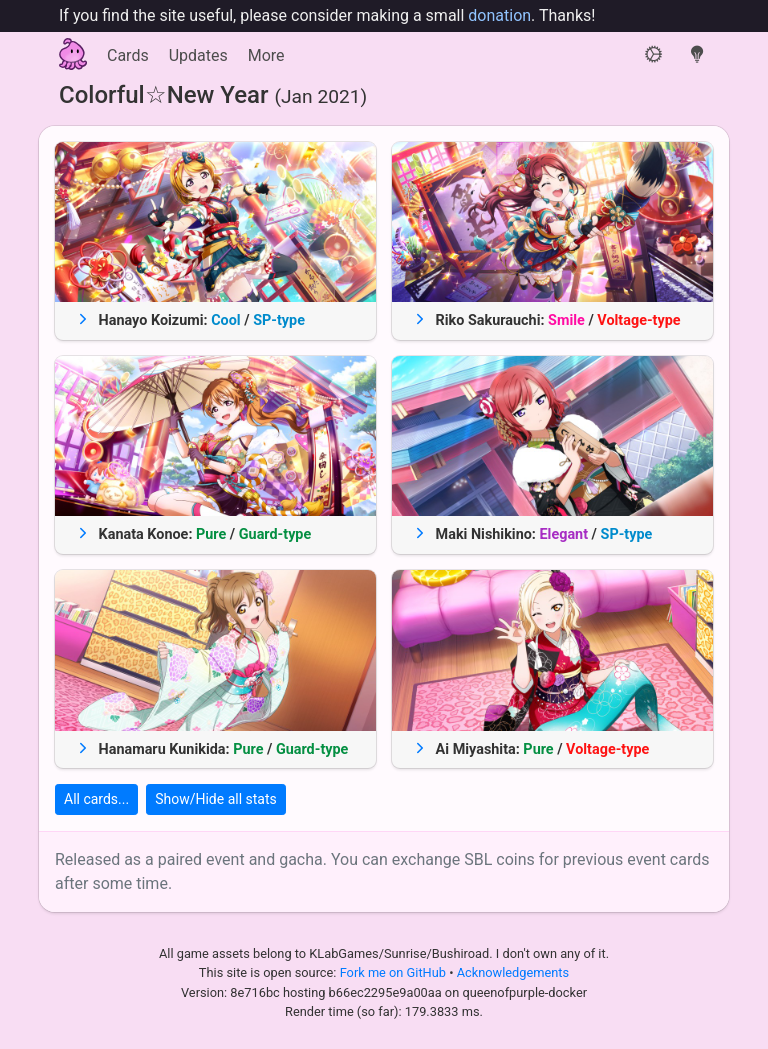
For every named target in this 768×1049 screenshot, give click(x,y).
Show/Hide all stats (216, 799)
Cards (128, 55)
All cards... (96, 799)
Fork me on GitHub (395, 972)
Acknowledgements (513, 972)
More (266, 55)
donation (499, 15)
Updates (198, 55)
